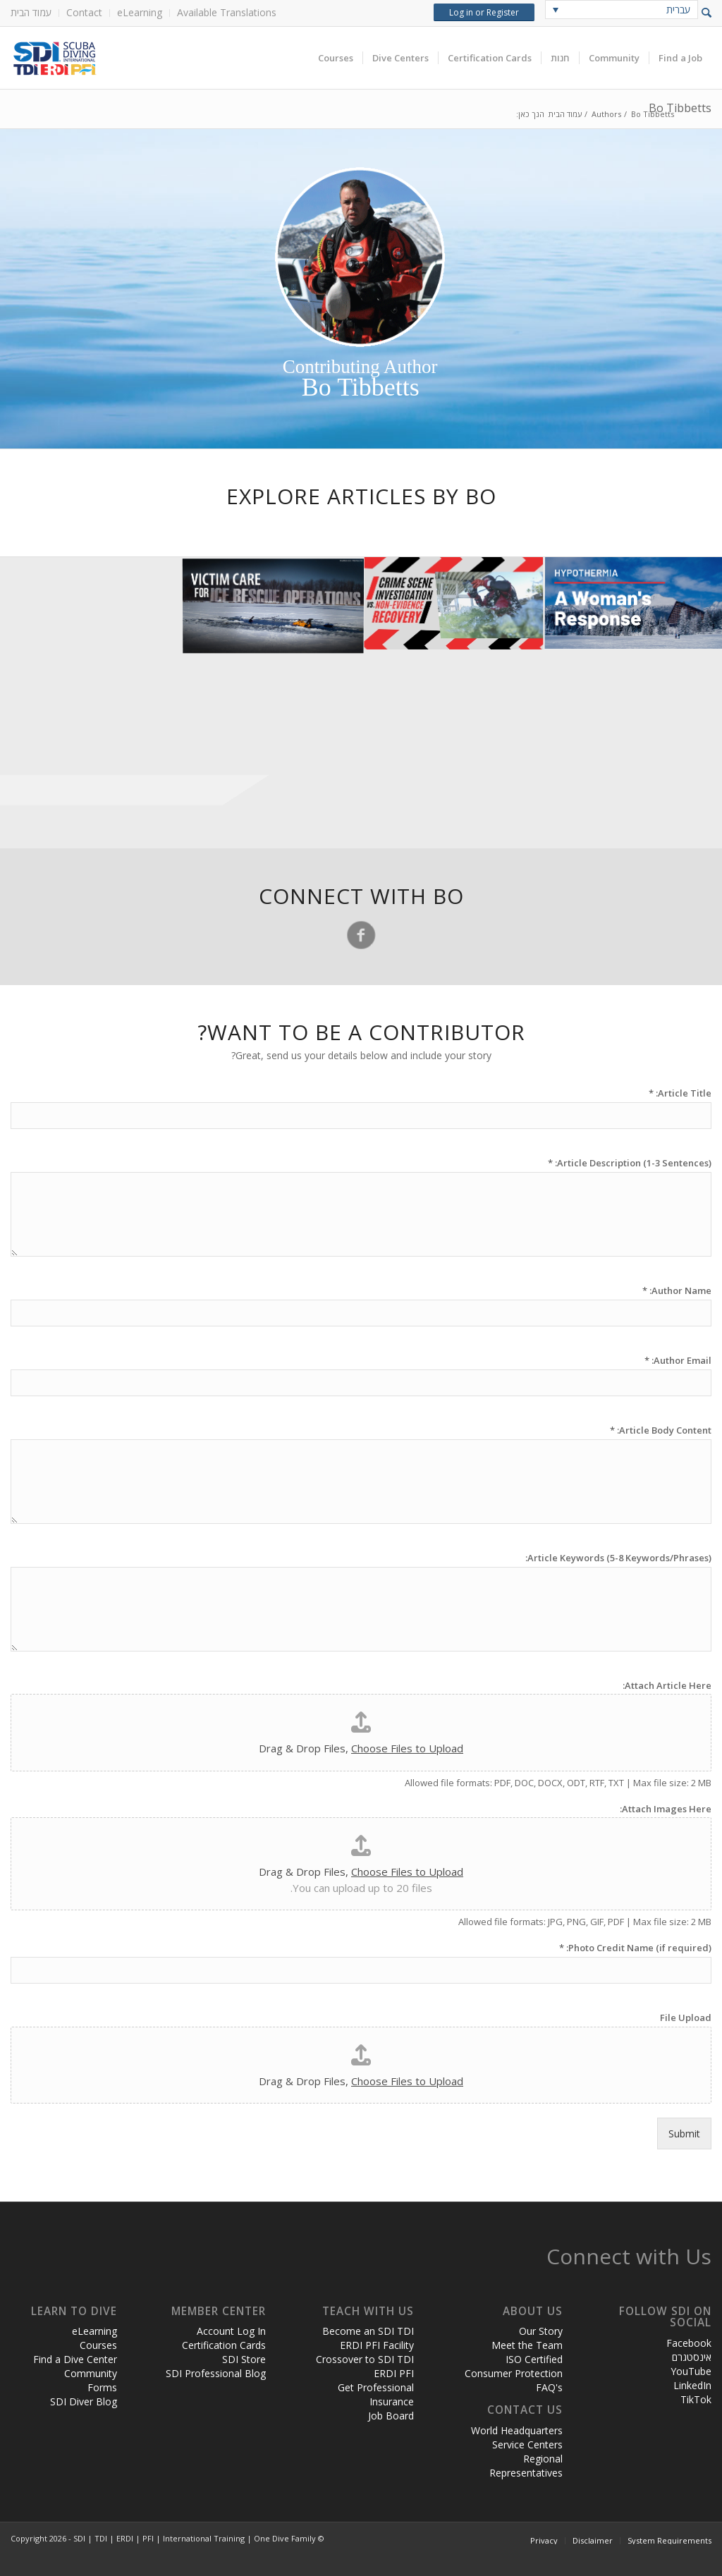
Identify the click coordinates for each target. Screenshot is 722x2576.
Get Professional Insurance (376, 2394)
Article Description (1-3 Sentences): (629, 1163)
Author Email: (677, 1361)
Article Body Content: (660, 1430)
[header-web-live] (169, 58)
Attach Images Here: (665, 1809)
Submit (684, 2133)
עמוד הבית (31, 12)
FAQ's (549, 2387)
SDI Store (244, 2359)
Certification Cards (224, 2345)
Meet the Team (527, 2345)
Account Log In (231, 2331)
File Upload (685, 2018)
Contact (84, 12)
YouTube (691, 2371)
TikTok (695, 2399)
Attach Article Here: (667, 1686)
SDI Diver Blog (83, 2401)
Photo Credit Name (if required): (635, 1948)
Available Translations (226, 12)
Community (90, 2373)
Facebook (688, 2343)
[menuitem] (35, 13)
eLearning (139, 12)
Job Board (391, 2415)
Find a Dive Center (75, 2359)
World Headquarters (517, 2430)
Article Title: (680, 1093)
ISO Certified (534, 2359)
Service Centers (527, 2444)
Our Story (541, 2331)
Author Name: (676, 1291)
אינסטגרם (691, 2357)
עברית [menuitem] (678, 9)
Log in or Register (484, 12)
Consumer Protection (514, 2373)
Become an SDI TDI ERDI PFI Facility (368, 2338)
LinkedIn (692, 2385)
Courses (98, 2345)
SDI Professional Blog (216, 2373)
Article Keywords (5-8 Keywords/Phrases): (618, 1558)
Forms (102, 2387)
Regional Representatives (526, 2465)
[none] (621, 9)
